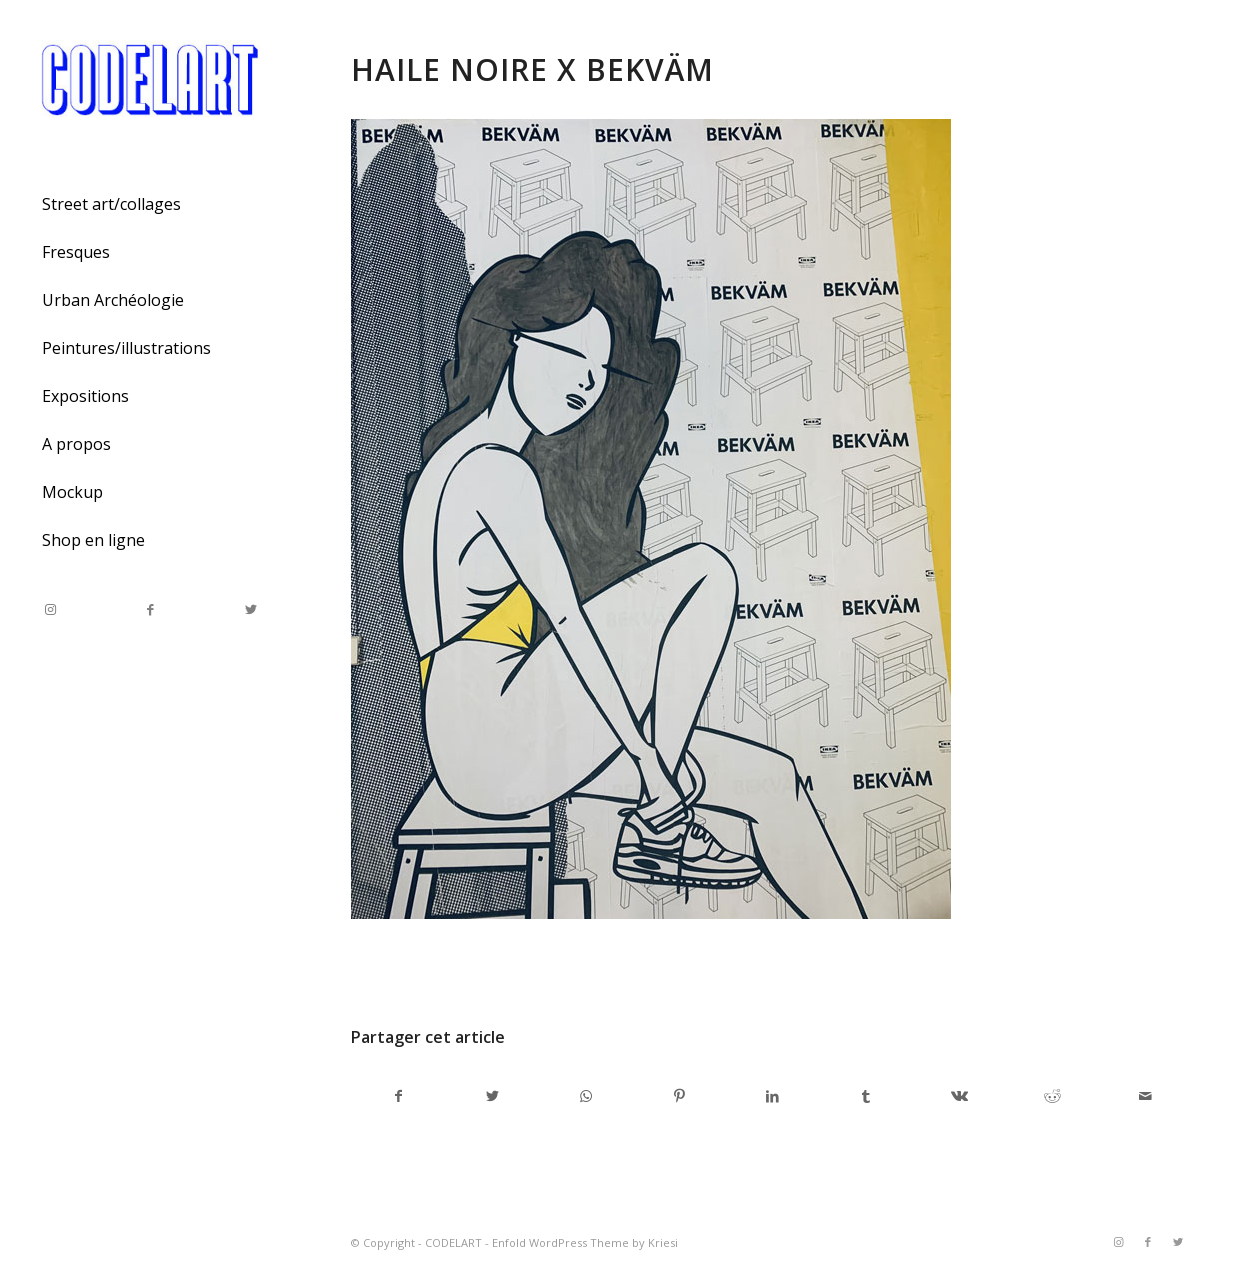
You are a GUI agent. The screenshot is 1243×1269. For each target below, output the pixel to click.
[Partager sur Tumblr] (866, 1096)
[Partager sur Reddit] (1052, 1096)
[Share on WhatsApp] (586, 1096)
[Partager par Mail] (1146, 1096)
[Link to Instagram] (50, 609)
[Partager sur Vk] (959, 1096)
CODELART (453, 1242)
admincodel (523, 968)
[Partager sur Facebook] (398, 1096)
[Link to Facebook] (150, 609)
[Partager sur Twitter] (492, 1096)
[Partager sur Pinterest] (679, 1096)
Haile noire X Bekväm (532, 69)
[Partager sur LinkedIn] (772, 1096)
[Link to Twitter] (250, 609)
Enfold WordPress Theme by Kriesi (585, 1242)
